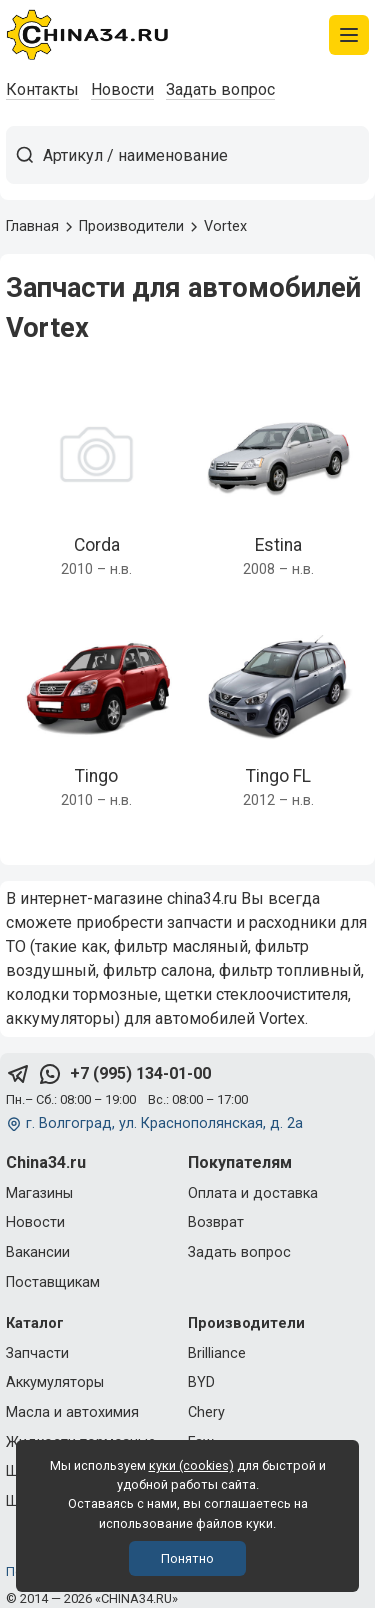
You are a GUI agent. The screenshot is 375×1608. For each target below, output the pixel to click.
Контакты (42, 89)
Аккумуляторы (55, 1382)
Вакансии (38, 1252)
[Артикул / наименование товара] (205, 155)
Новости (122, 89)
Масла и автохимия (72, 1412)
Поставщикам (53, 1282)
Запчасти (37, 1353)
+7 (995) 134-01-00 (140, 1073)
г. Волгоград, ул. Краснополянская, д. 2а (164, 1123)
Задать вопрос (220, 89)
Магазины (39, 1193)
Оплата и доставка (253, 1193)
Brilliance (217, 1353)
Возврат (216, 1222)
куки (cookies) (191, 1465)
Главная (32, 226)
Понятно (187, 1558)
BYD (201, 1382)
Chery (206, 1412)
